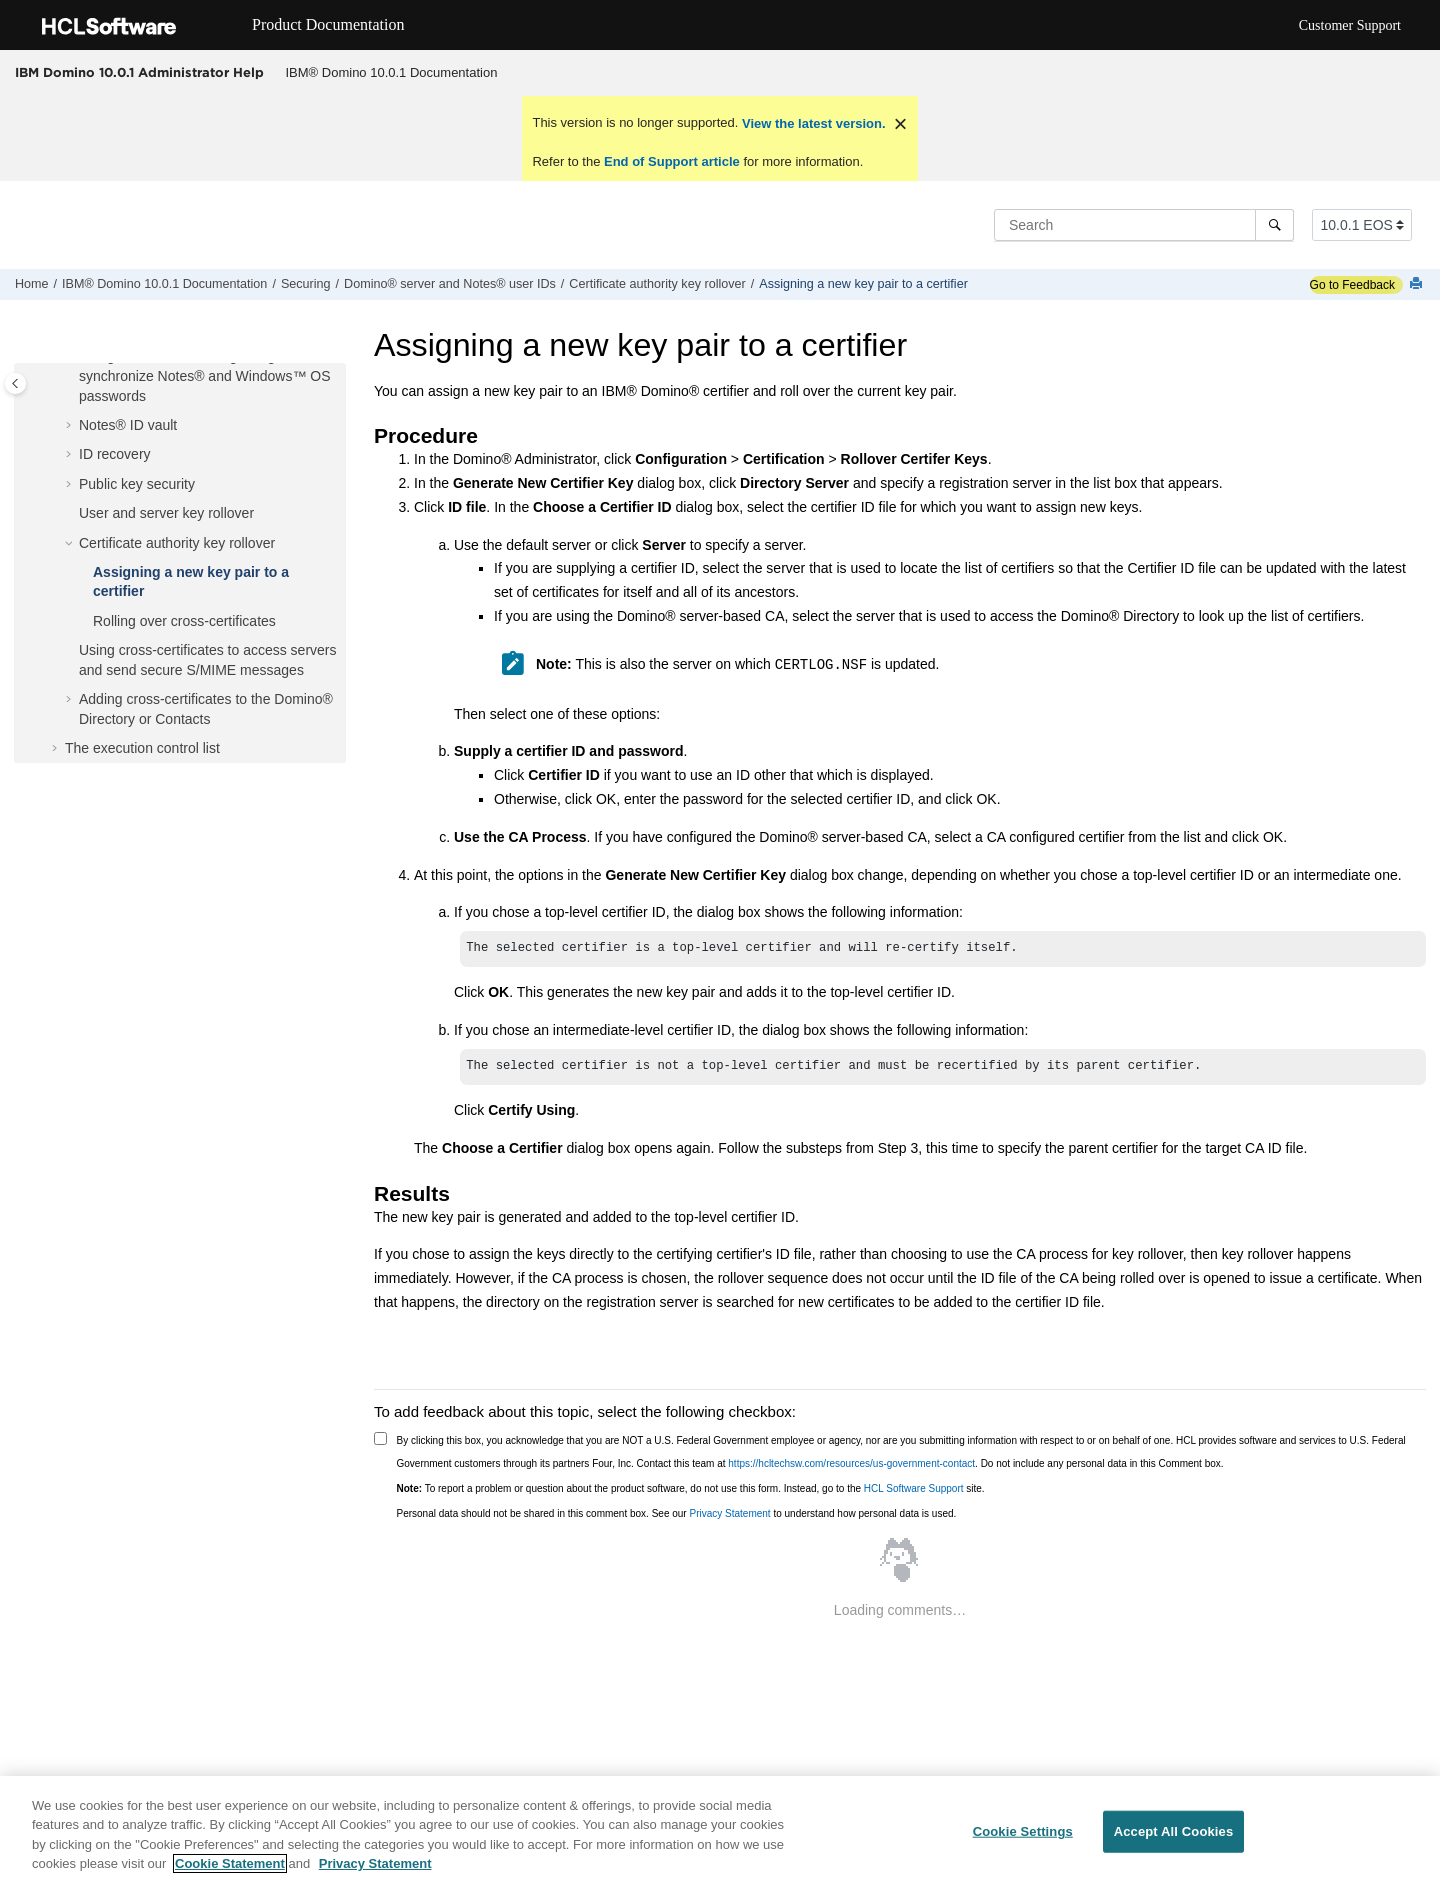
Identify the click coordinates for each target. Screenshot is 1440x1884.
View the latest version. (811, 123)
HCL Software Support (914, 1488)
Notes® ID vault (128, 425)
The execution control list (142, 748)
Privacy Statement (729, 1513)
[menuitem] (391, 73)
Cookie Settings (1023, 1831)
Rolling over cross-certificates (184, 621)
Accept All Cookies (1174, 1831)
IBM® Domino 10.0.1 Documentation (392, 72)
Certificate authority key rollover (657, 284)
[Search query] (1144, 225)
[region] (720, 1830)
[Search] (1274, 225)
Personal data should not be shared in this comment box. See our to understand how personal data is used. (677, 1513)
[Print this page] (1418, 284)
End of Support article (671, 161)
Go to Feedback (1352, 285)
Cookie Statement (230, 1863)
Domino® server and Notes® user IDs (450, 284)
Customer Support (1350, 25)
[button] (71, 426)
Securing (306, 284)
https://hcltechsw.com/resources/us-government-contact (851, 1463)
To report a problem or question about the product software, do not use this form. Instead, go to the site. (691, 1488)
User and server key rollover (166, 513)
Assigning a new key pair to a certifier (863, 284)
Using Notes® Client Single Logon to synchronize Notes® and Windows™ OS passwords (205, 375)
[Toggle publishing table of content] (15, 383)
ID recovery (115, 454)
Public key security (137, 484)
